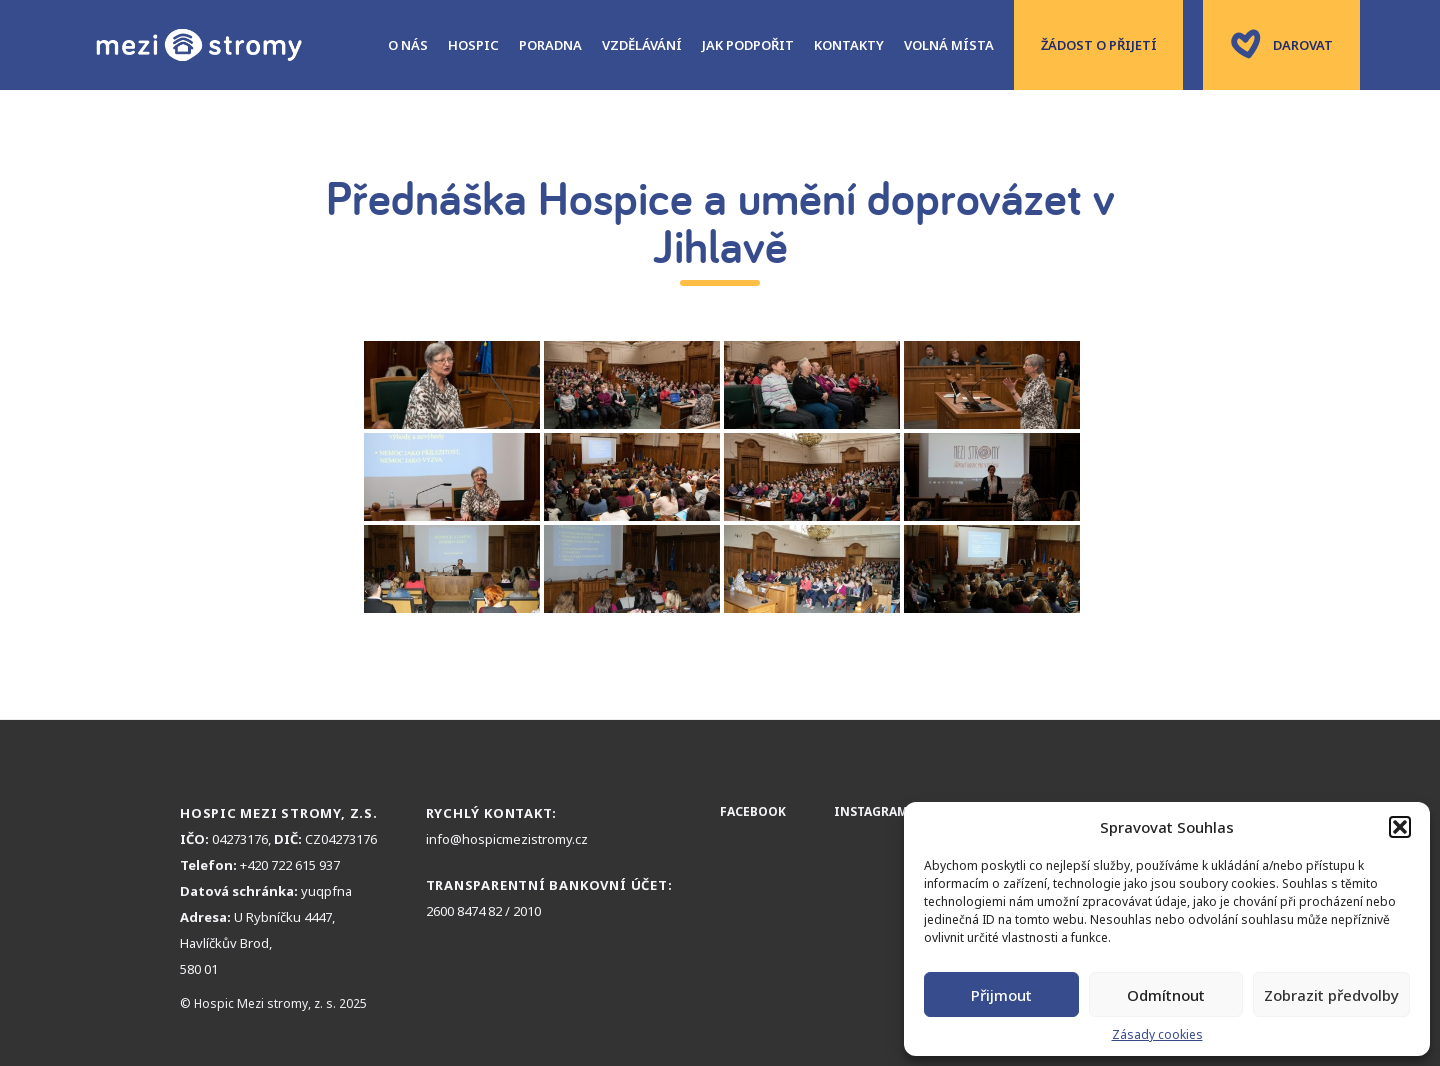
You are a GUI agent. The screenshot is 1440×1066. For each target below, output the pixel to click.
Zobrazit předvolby (1331, 995)
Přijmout (1001, 995)
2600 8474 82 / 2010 (483, 911)
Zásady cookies (1157, 1034)
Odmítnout (1166, 995)
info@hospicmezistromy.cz (507, 839)
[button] (1400, 827)
